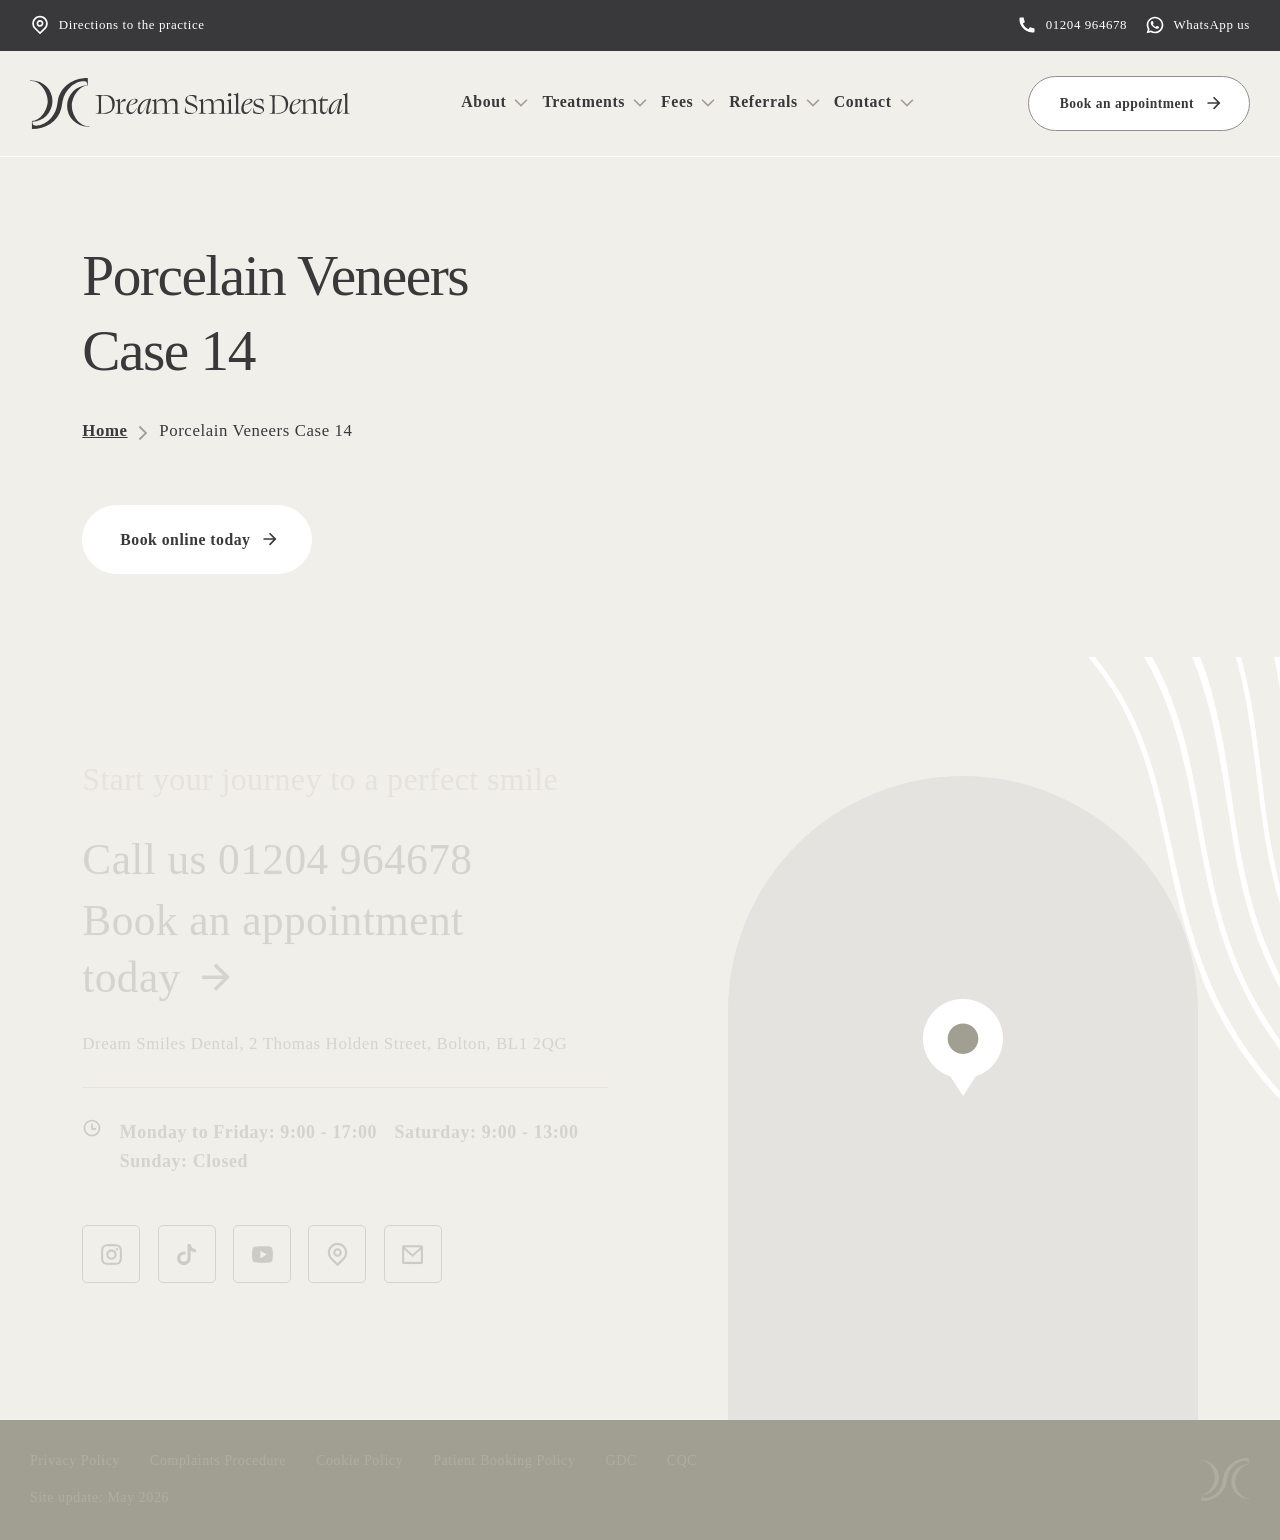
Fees (677, 101)
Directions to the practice (117, 25)
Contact (863, 101)
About (483, 101)
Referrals (763, 101)
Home (104, 429)
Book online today (185, 538)
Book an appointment (1127, 103)
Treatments (583, 101)
